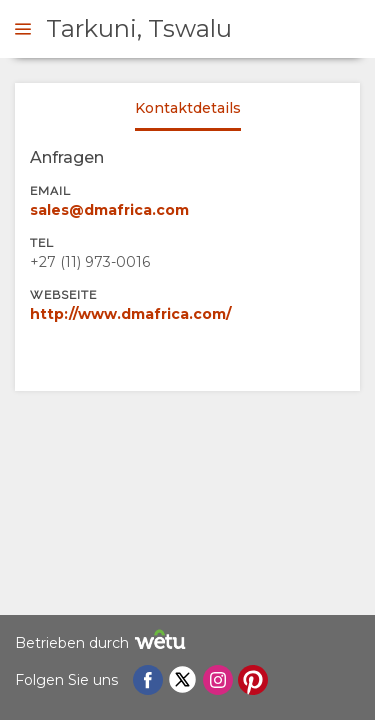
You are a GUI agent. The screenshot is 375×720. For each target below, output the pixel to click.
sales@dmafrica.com (109, 210)
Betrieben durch (103, 642)
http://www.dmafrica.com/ (130, 314)
